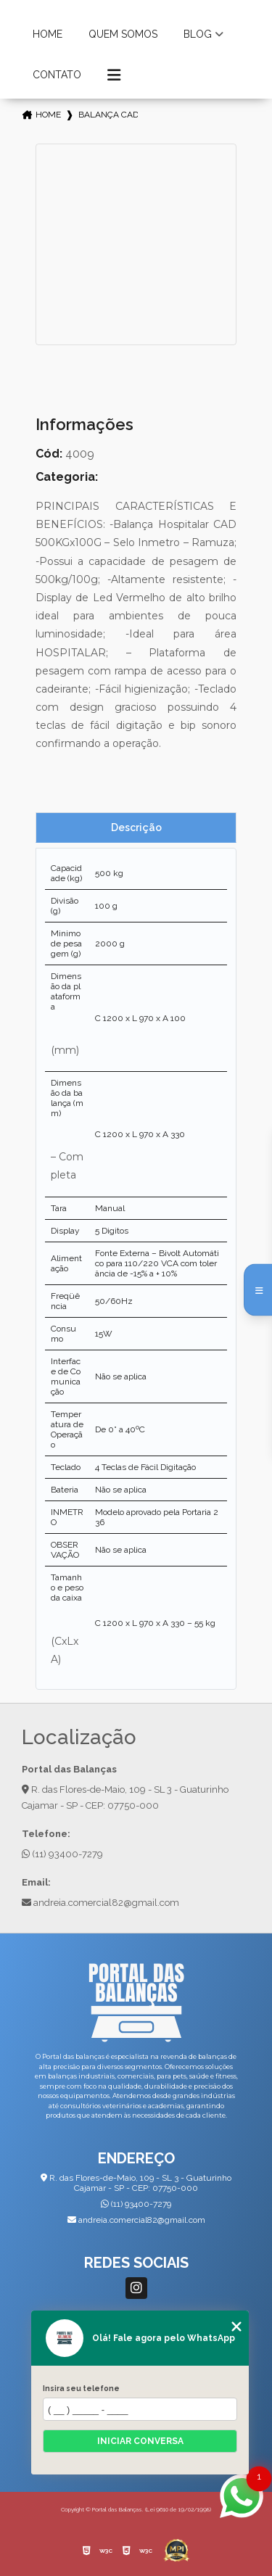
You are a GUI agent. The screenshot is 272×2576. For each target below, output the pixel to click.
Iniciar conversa (140, 2441)
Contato (57, 74)
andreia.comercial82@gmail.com (100, 1902)
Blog (198, 34)
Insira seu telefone (81, 2388)
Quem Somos (122, 34)
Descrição (136, 827)
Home (47, 34)
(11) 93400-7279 (62, 1854)
